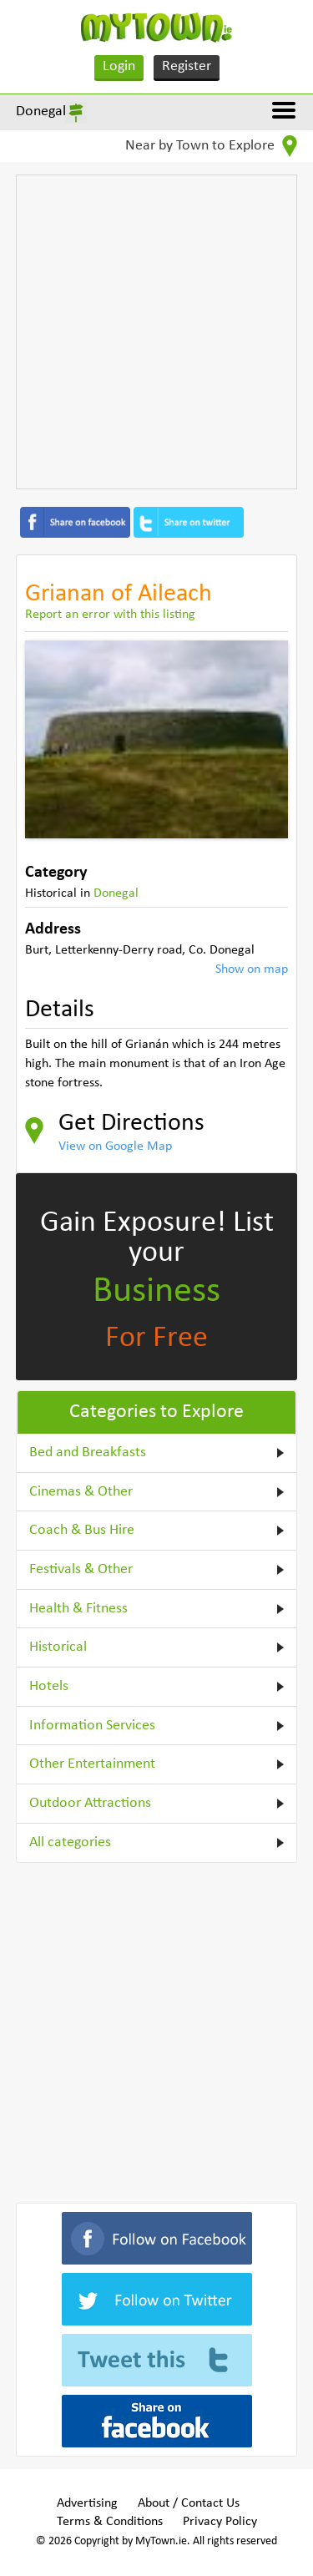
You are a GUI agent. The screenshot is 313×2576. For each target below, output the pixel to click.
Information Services (92, 1725)
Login (119, 66)
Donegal (41, 111)
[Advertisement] (156, 331)
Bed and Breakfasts (87, 1452)
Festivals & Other (81, 1569)
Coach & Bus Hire (81, 1530)
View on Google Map (115, 1146)
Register (186, 66)
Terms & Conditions (110, 2521)
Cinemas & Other (81, 1492)
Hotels (48, 1686)
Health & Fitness (78, 1609)
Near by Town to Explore (211, 146)
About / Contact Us (189, 2503)
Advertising (87, 2503)
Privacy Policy (220, 2521)
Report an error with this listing (110, 614)
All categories (70, 1842)
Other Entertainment (92, 1764)
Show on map (251, 969)
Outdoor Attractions (90, 1803)
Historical (58, 1647)
